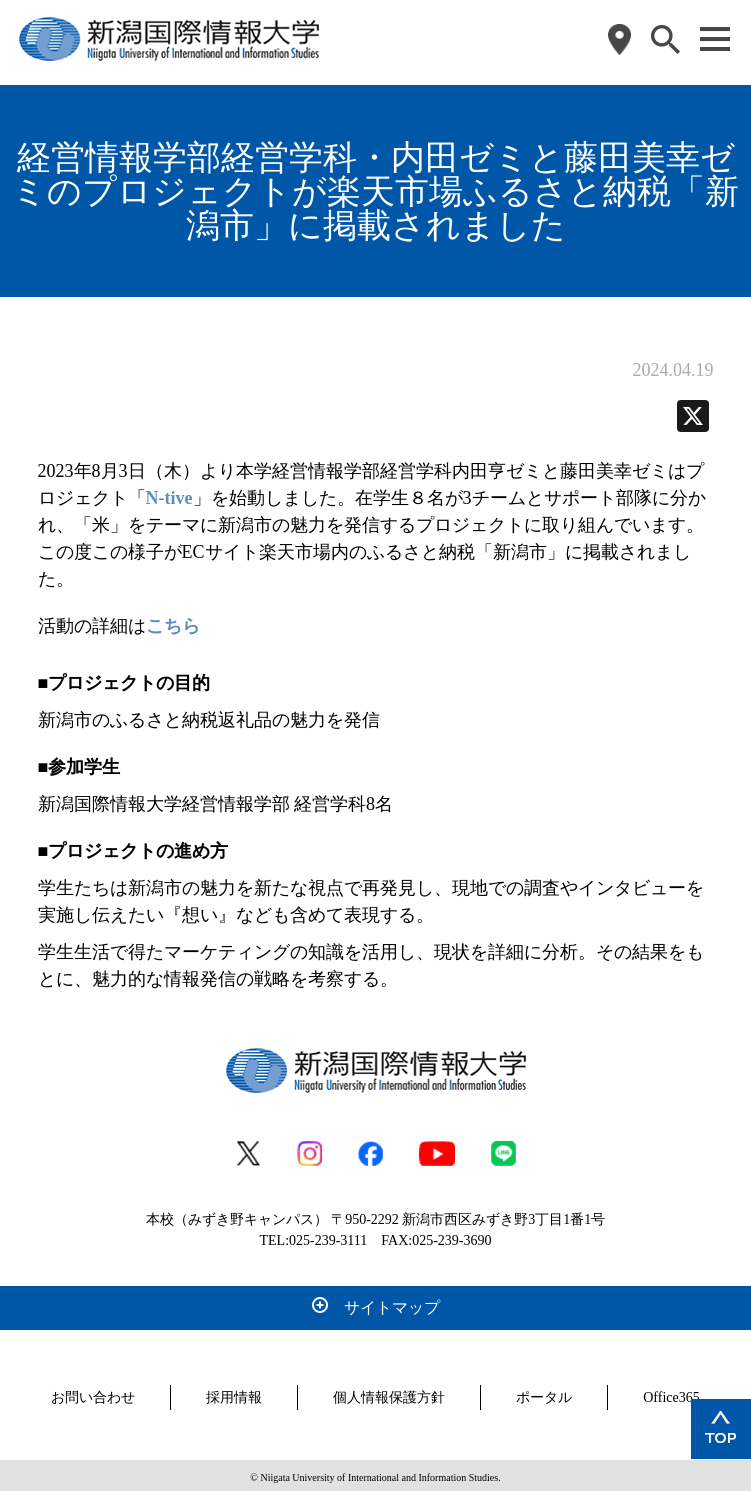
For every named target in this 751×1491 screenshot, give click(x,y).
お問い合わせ (93, 1393)
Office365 (671, 1393)
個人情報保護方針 (389, 1393)
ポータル (544, 1393)
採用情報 (234, 1393)
